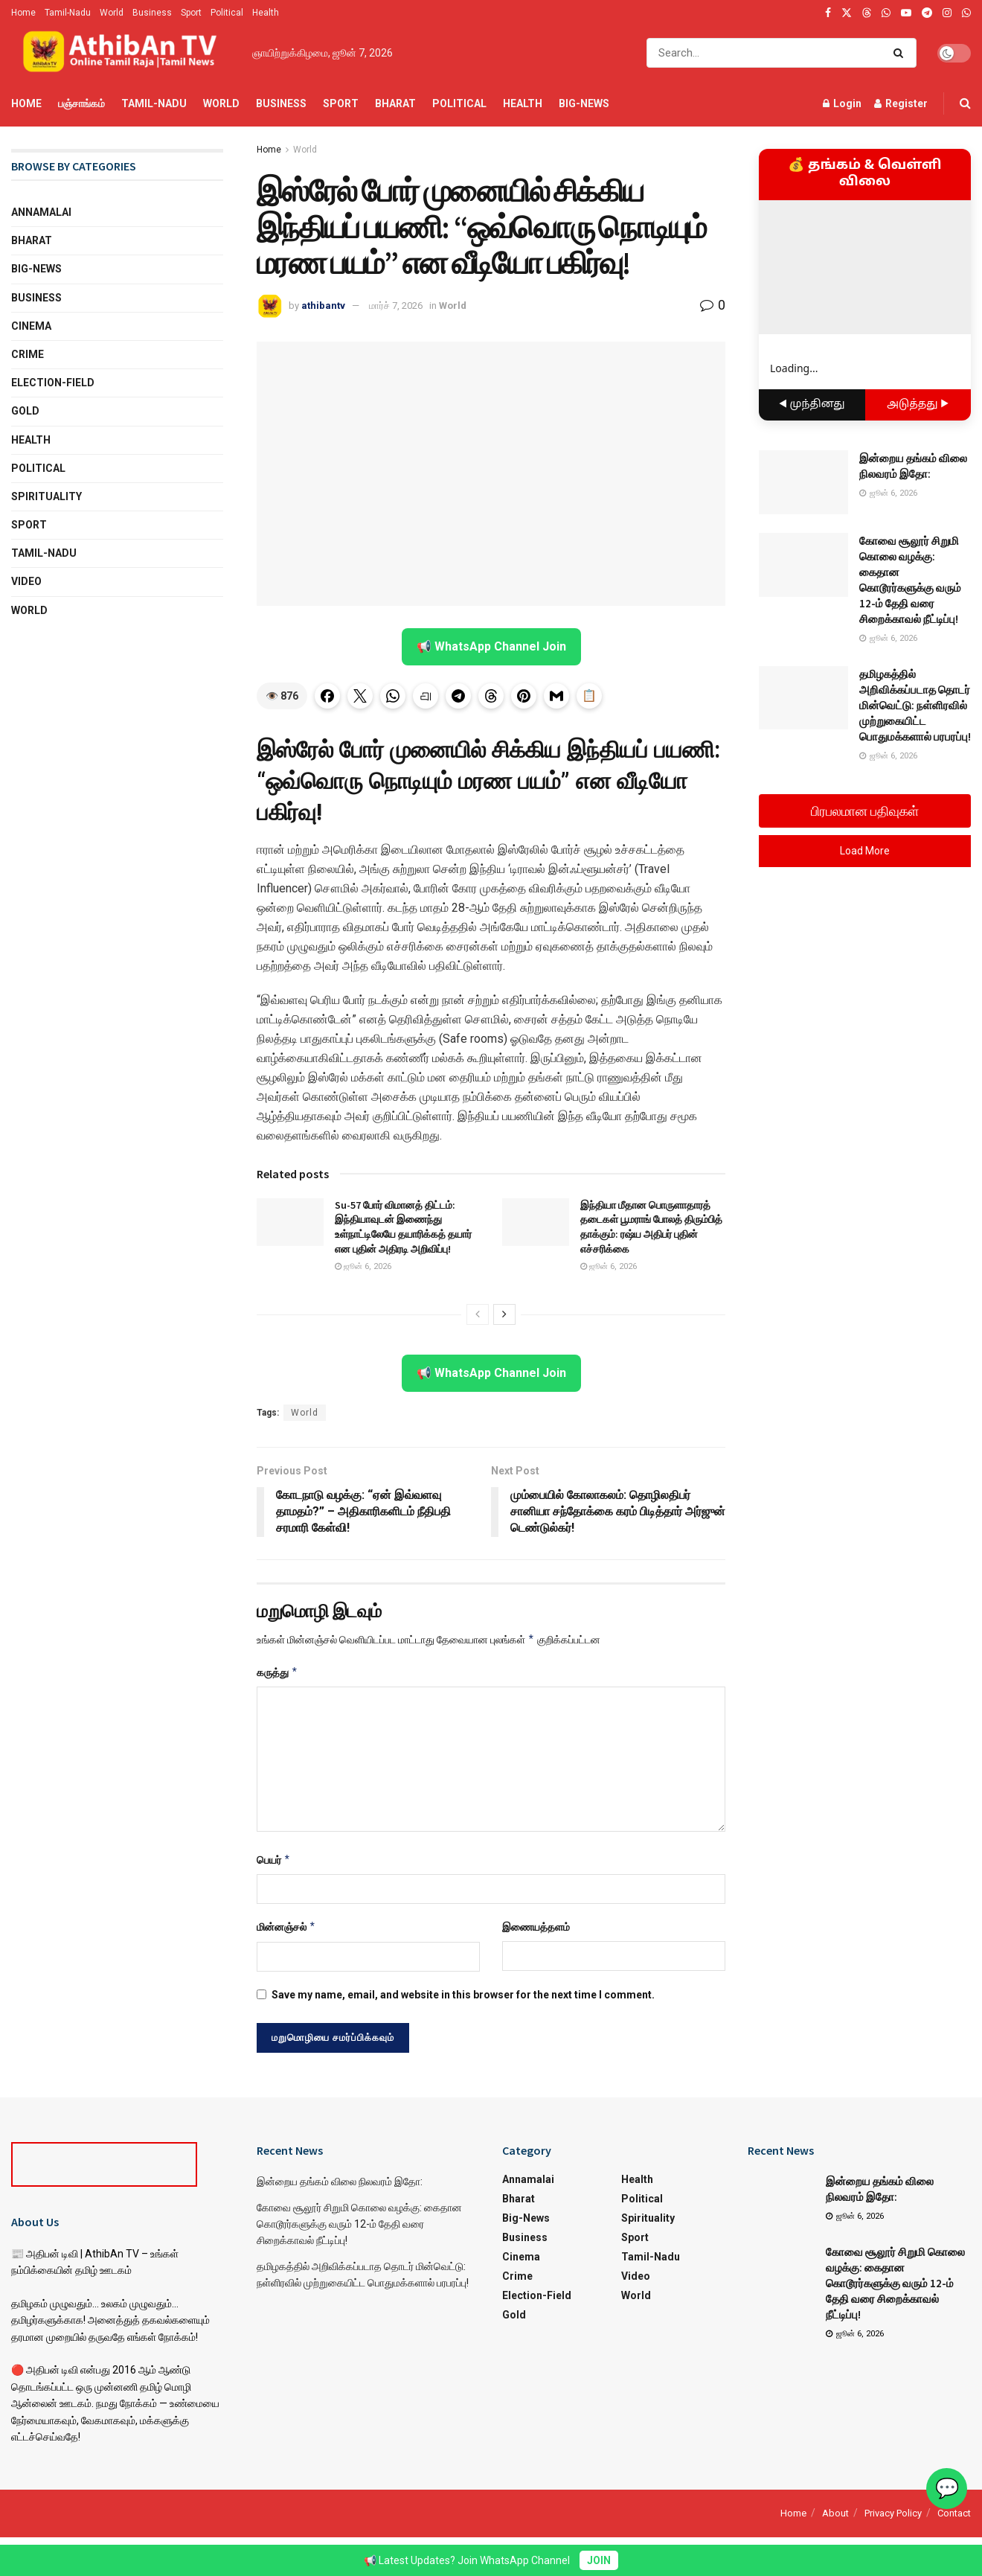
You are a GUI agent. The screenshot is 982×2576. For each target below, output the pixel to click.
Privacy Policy (893, 2513)
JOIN (599, 2560)
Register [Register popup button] (901, 103)
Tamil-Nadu (68, 12)
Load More (865, 851)
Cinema (31, 326)
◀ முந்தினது (812, 404)
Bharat (395, 103)
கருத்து (277, 1672)
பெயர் (274, 1860)
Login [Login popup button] (842, 103)
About (835, 2513)
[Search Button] (901, 53)
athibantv (323, 305)
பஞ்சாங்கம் (81, 103)
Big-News (584, 103)
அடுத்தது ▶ (918, 404)
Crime (27, 354)
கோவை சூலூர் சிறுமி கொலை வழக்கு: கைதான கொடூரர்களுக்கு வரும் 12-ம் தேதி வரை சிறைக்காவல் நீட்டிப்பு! (359, 2224)
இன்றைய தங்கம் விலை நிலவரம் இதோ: (340, 2181)
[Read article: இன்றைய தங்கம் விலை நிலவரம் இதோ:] (803, 482)
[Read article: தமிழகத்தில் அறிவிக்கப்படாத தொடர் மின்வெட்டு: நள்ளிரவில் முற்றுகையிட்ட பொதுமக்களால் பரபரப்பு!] (803, 698)
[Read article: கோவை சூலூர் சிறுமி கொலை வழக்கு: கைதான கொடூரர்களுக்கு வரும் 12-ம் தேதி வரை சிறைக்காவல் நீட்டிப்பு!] (803, 565)
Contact (954, 2513)
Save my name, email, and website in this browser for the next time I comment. (463, 1995)
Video (26, 581)
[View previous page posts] (477, 1314)
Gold (25, 411)
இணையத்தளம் (536, 1927)
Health (265, 12)
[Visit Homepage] (121, 53)
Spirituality (46, 496)
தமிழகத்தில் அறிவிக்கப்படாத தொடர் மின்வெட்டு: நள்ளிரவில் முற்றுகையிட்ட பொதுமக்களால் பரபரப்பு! (915, 705)
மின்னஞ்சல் (286, 1927)
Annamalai (41, 212)
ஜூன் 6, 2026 (363, 1266)
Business (152, 12)
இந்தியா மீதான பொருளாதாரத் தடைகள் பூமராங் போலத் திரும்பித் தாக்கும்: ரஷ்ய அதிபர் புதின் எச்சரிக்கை (651, 1227)
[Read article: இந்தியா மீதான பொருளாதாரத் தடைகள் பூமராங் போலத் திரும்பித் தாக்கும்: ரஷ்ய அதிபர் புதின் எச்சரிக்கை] (535, 1222)
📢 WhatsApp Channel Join (491, 646)
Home (23, 12)
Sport (191, 12)
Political (227, 12)
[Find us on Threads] (866, 13)
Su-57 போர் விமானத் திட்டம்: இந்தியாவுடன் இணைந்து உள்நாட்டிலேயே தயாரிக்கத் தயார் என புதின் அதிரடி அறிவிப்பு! (403, 1227)
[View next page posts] (504, 1314)
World (111, 12)
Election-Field (52, 383)
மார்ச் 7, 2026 (396, 305)
